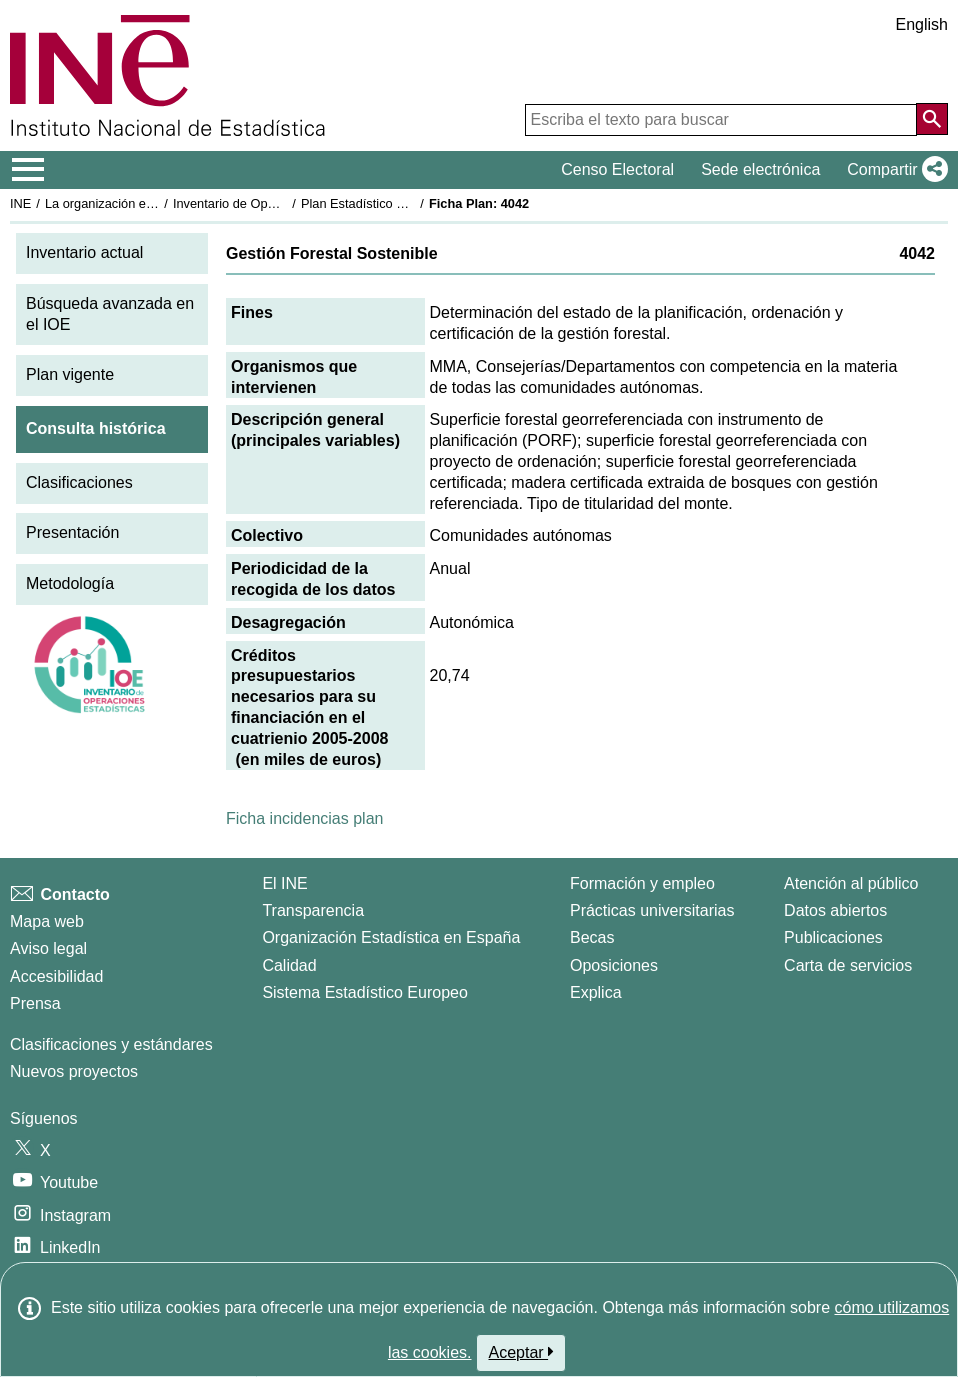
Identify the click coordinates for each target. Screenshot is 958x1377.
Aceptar (521, 1352)
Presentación (72, 532)
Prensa (35, 1003)
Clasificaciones (79, 482)
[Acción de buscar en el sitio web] (932, 119)
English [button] (922, 24)
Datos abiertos (835, 910)
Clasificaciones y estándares (111, 1044)
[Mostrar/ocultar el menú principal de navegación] (28, 170)
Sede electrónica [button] (760, 169)
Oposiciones (614, 965)
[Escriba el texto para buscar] (721, 120)
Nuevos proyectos (74, 1071)
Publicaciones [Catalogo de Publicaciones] (833, 937)
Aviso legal (48, 948)
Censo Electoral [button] (617, 169)
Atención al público (851, 883)
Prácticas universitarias (652, 910)
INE (20, 203)
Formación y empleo (642, 883)
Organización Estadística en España (391, 937)
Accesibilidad (56, 976)
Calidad (289, 965)
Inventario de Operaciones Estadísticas (284, 203)
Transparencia (313, 910)
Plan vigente (70, 374)
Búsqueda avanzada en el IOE (110, 314)
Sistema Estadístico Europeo (364, 992)
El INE (284, 883)
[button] (893, 170)
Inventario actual (84, 252)
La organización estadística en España (155, 203)
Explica (596, 992)
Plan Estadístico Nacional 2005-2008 (406, 203)
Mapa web (47, 921)
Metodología (70, 583)
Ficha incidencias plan (304, 818)
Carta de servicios (848, 965)
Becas (592, 937)
